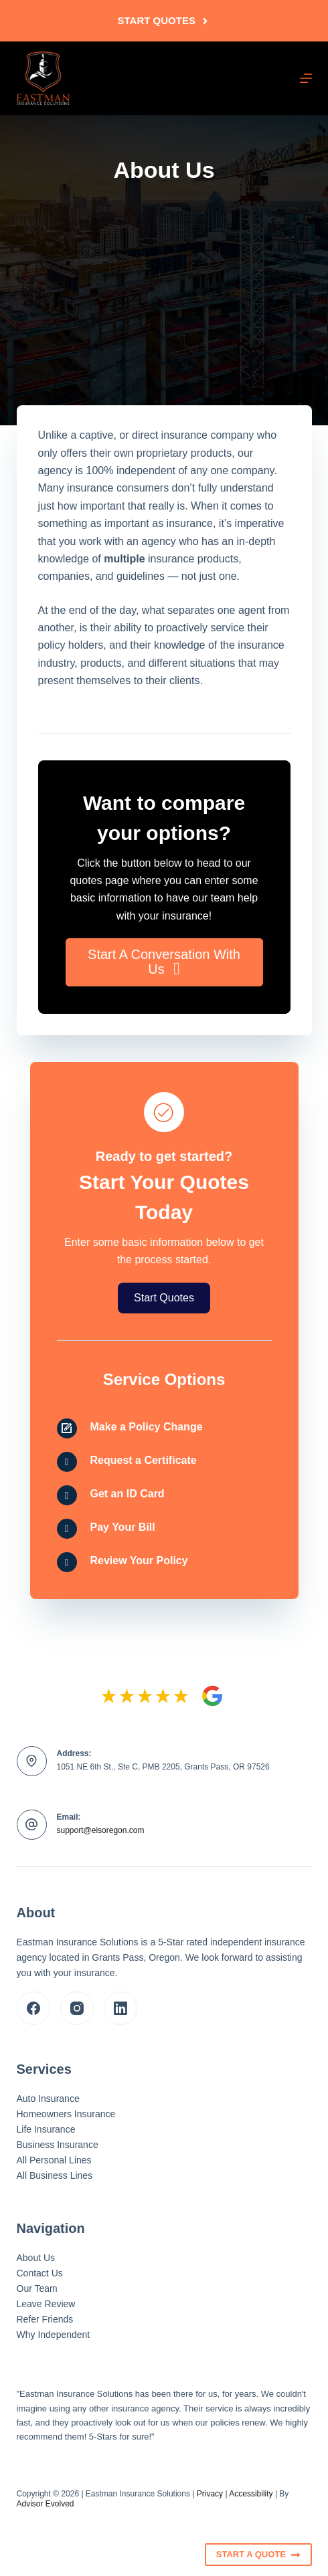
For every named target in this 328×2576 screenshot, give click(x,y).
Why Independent (53, 2334)
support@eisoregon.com (101, 1830)
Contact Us (40, 2273)
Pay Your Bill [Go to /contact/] (122, 1527)
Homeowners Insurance (66, 2114)
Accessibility (250, 2493)
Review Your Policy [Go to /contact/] (139, 1560)
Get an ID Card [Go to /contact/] (127, 1493)
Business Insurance (57, 2144)
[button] (164, 962)
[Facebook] (33, 2008)
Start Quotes (164, 20)
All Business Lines (55, 2175)
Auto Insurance (48, 2098)
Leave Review (46, 2303)
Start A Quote (258, 2554)
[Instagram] (77, 2008)
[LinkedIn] (120, 2008)
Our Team (37, 2288)
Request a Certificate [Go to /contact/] (143, 1460)
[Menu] (306, 78)
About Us (36, 2257)
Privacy (210, 2493)
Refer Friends (45, 2319)
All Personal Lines (54, 2160)
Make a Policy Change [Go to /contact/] (146, 1426)
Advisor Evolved (45, 2503)
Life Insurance (46, 2129)
